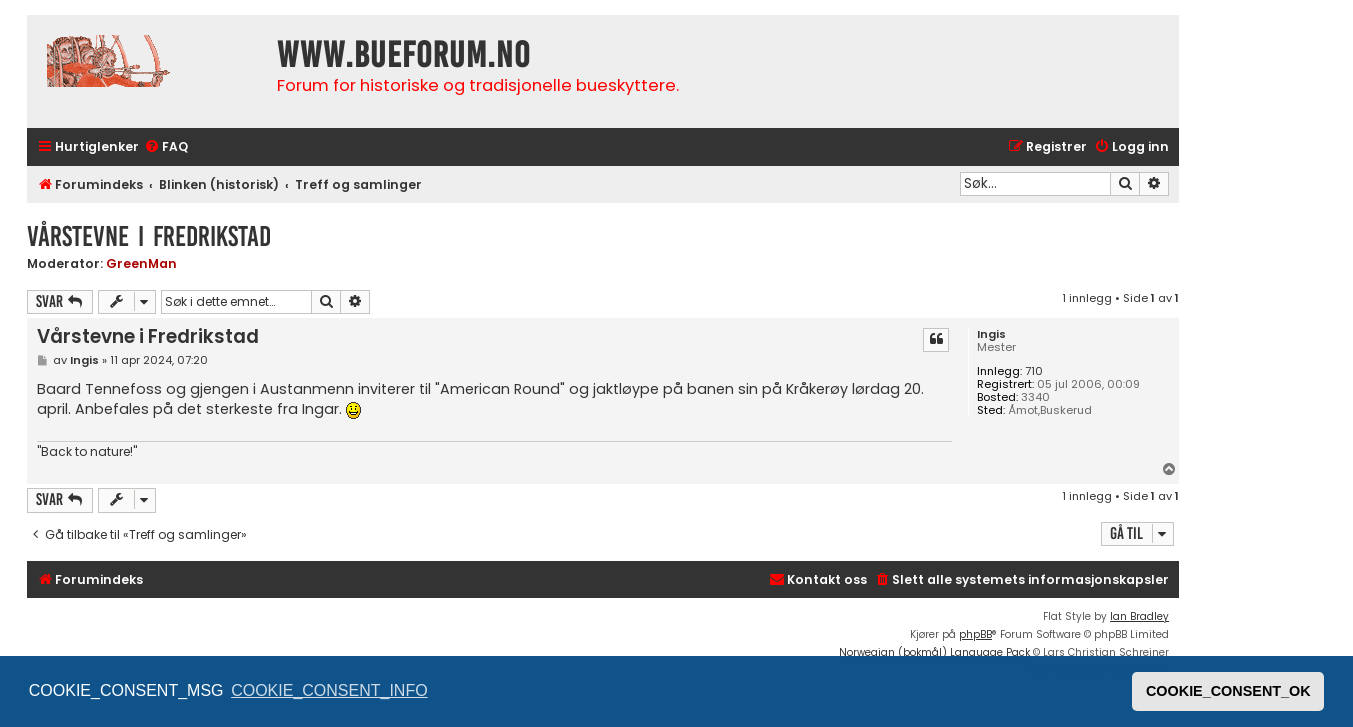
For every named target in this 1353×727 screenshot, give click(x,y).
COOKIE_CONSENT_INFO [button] (329, 690)
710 (1034, 371)
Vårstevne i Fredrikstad (149, 236)
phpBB (975, 634)
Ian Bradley (1139, 616)
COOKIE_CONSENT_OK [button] (1228, 691)
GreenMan (141, 263)
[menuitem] (166, 147)
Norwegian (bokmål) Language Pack (934, 652)
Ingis (991, 334)
